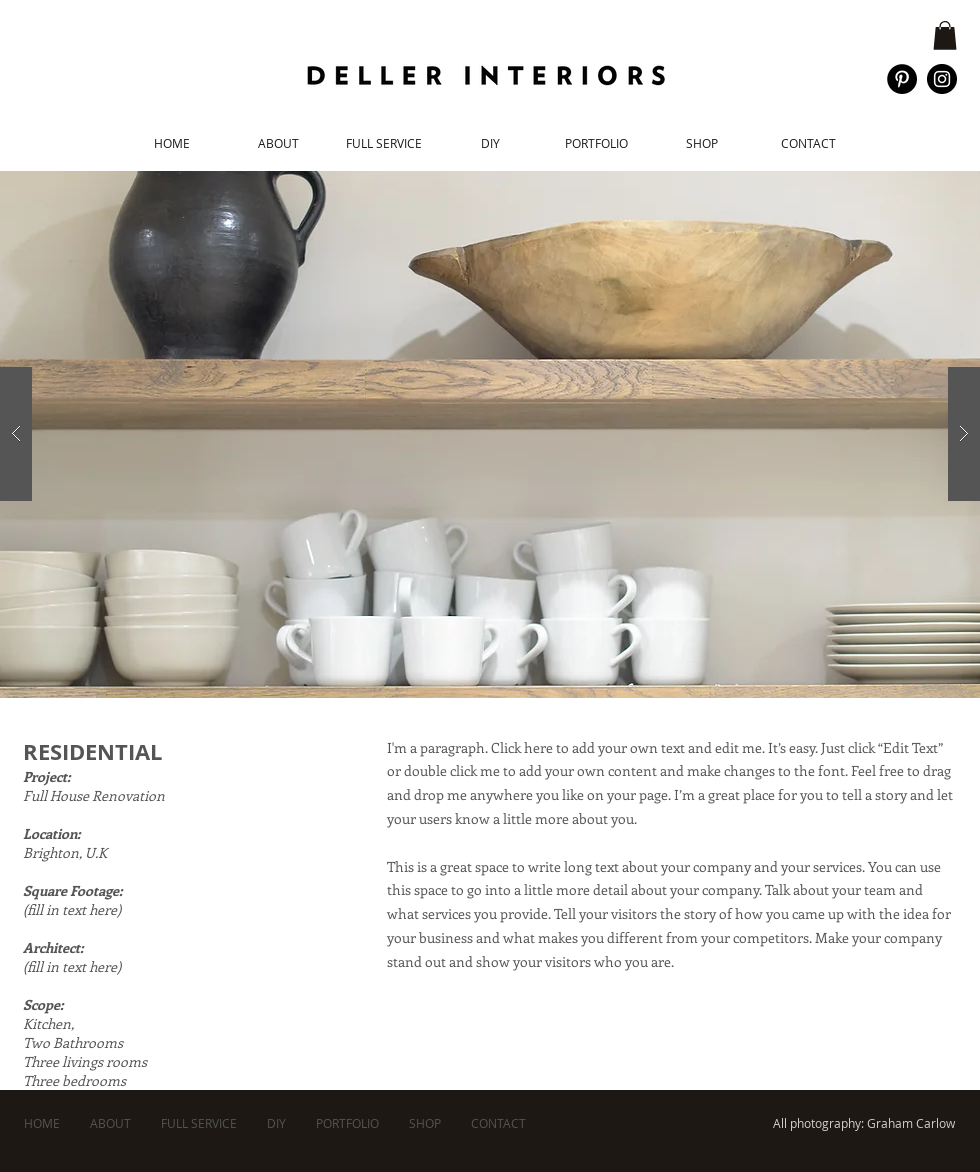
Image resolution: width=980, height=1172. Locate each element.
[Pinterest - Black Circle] (902, 79)
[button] (945, 35)
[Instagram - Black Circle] (942, 79)
